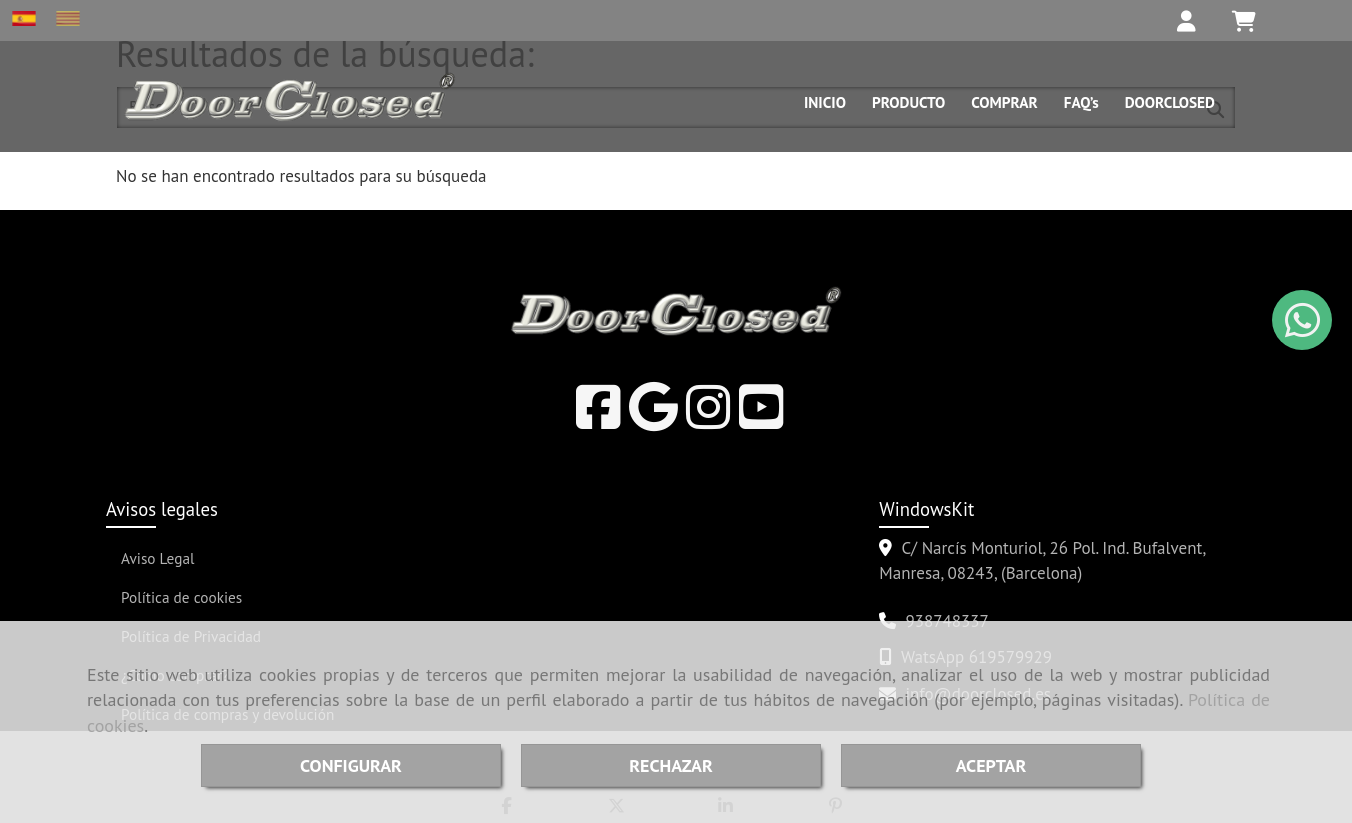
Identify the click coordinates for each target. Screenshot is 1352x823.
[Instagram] (708, 420)
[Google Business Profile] (653, 420)
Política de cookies (181, 597)
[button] (1177, 21)
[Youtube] (761, 420)
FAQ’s (1081, 102)
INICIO (825, 102)
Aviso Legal (158, 558)
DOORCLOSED (1170, 102)
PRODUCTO (908, 102)
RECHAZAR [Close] (670, 765)
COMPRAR (1004, 102)
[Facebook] (598, 420)
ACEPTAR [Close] (991, 765)
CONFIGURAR (351, 765)
